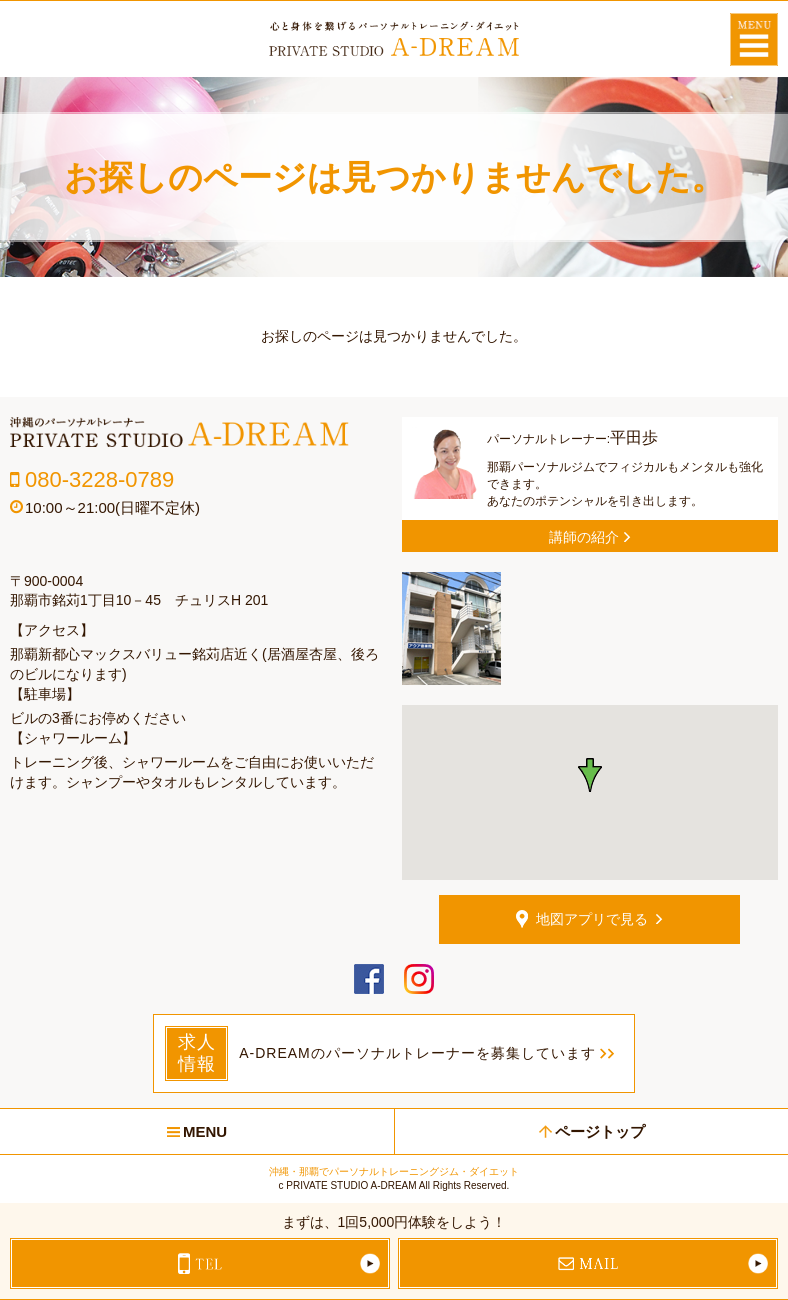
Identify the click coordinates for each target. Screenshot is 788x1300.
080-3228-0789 (99, 479)
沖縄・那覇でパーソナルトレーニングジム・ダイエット (394, 1171)
